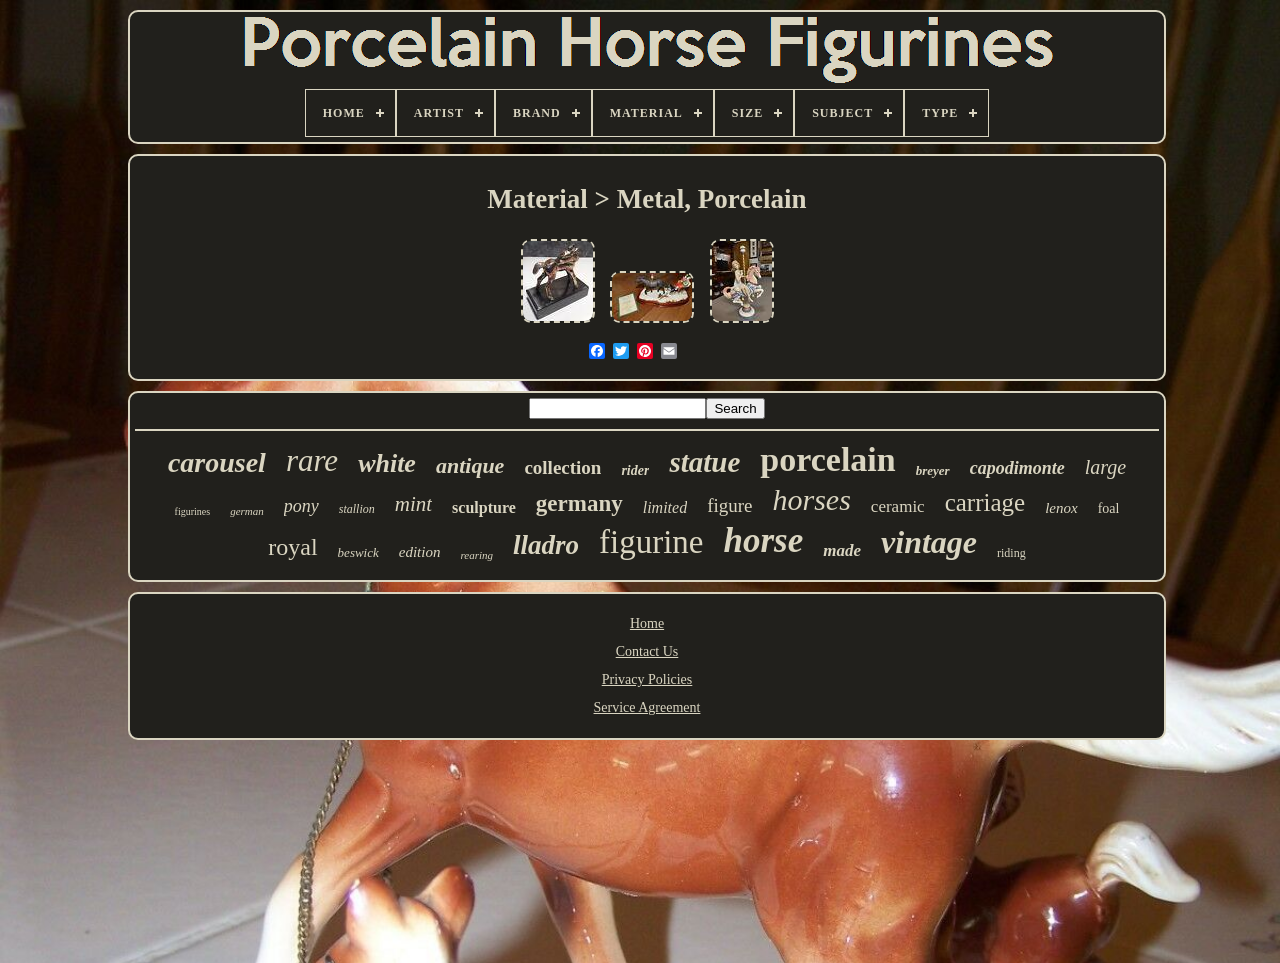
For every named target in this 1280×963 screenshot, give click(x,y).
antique (470, 465)
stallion (357, 509)
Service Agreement (647, 707)
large (1105, 467)
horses (812, 499)
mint (413, 504)
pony (301, 506)
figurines (193, 511)
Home (647, 623)
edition (420, 552)
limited (665, 507)
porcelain (827, 459)
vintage (929, 542)
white (387, 463)
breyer (933, 470)
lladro (546, 545)
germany (579, 503)
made (842, 550)
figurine (651, 542)
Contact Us (647, 651)
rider (635, 470)
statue (704, 462)
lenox (1061, 508)
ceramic (898, 506)
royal (292, 547)
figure (729, 505)
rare (312, 460)
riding (1011, 553)
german (247, 511)
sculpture (484, 507)
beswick (358, 552)
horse (764, 540)
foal (1109, 508)
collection (562, 467)
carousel (217, 462)
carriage (985, 502)
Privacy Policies (647, 679)
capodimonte (1017, 468)
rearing (476, 555)
